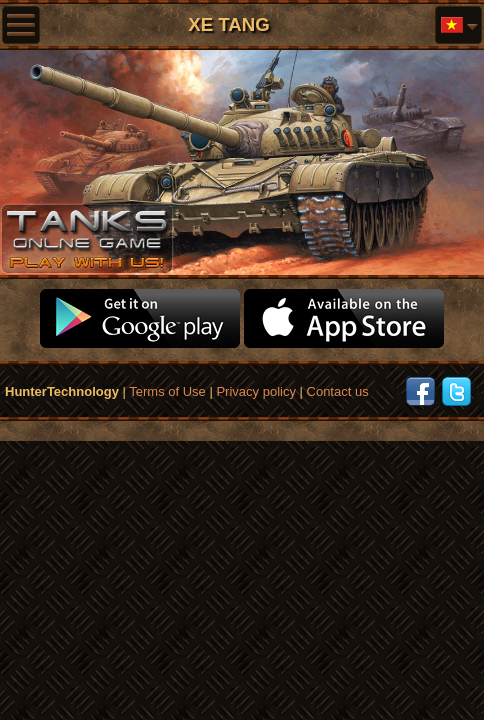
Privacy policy (255, 391)
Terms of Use (167, 391)
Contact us (338, 391)
